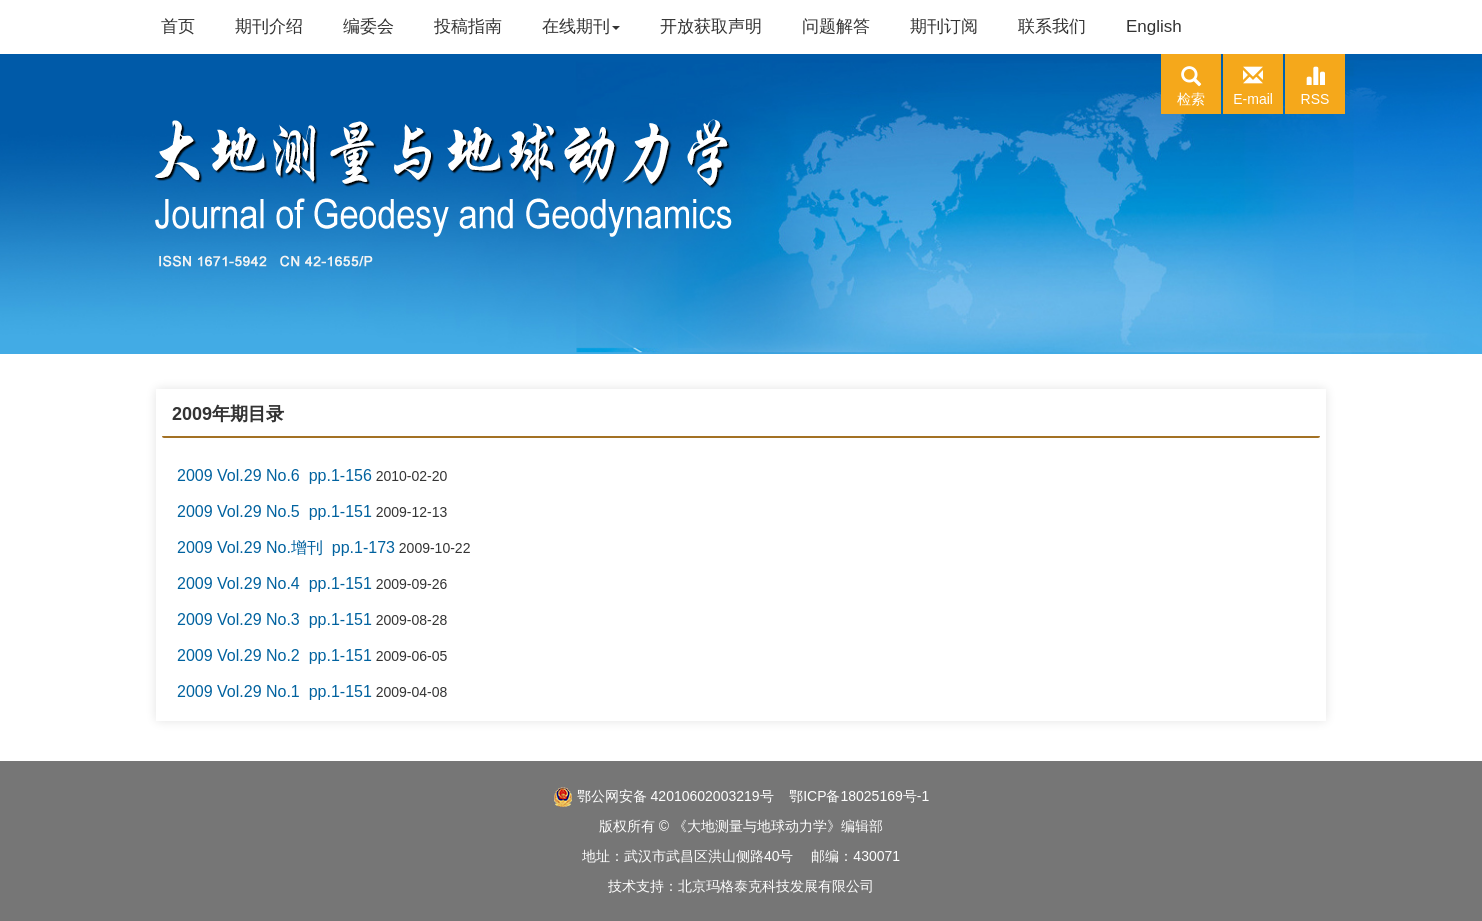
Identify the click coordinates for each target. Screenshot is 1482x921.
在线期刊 (581, 26)
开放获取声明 (711, 26)
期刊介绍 (269, 26)
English (1154, 26)
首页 (178, 26)
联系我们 (1052, 26)
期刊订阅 (944, 26)
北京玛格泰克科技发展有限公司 (776, 886)
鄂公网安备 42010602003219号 (663, 796)
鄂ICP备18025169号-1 (859, 796)
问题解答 (836, 26)
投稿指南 (468, 26)
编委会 (368, 26)
